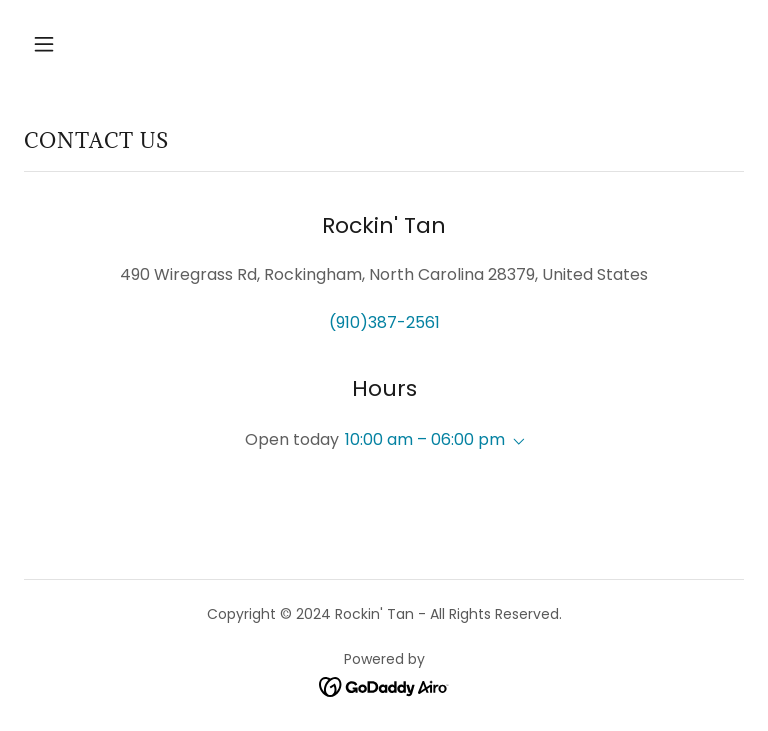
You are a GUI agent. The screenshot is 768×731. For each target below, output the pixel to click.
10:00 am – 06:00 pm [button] (425, 439)
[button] (106, 44)
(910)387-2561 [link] (384, 322)
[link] (384, 686)
